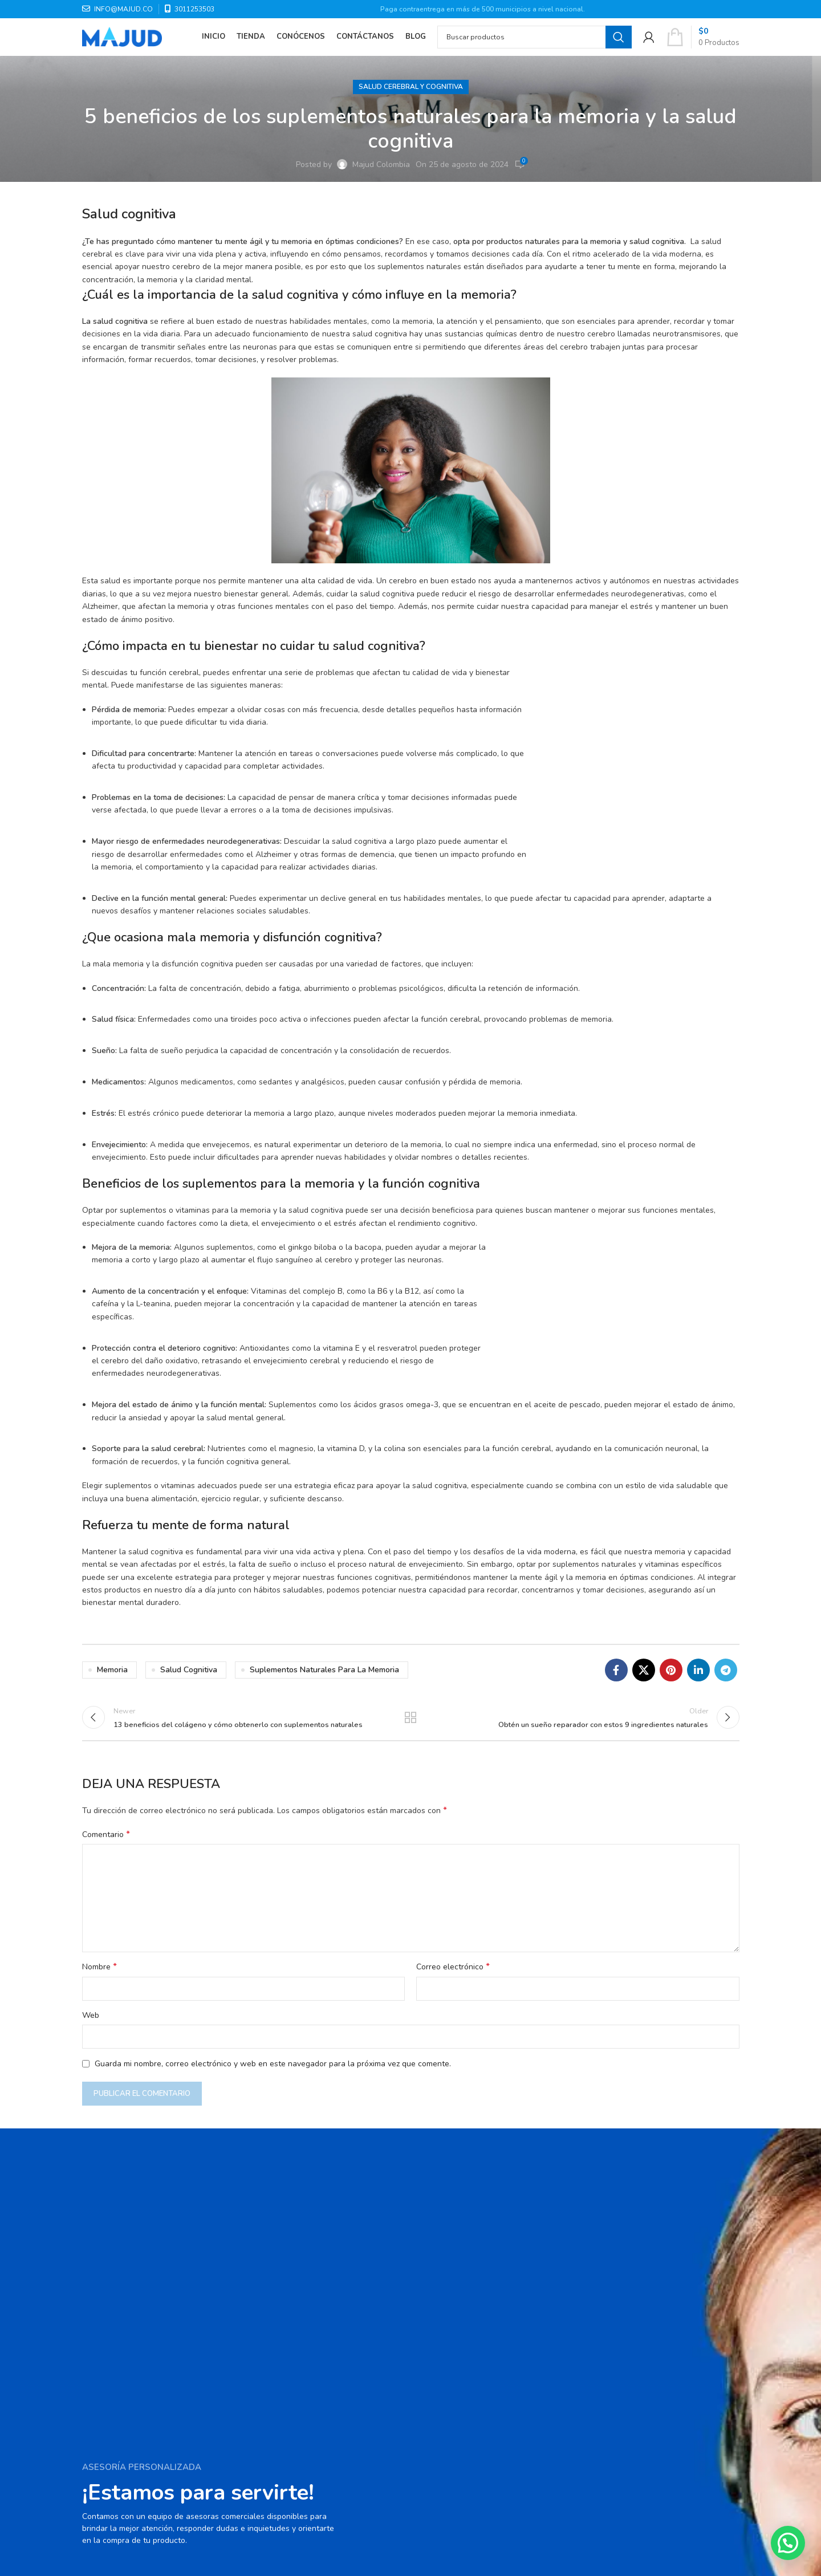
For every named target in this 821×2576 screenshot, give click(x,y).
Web (90, 2022)
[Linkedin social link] (698, 1670)
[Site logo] (122, 41)
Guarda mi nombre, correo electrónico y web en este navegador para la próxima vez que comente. (273, 2071)
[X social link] (643, 1670)
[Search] (534, 42)
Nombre (99, 1975)
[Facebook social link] (616, 1670)
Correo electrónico (453, 1975)
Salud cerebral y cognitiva (411, 86)
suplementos (219, 1183)
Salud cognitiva (188, 1669)
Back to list (411, 1721)
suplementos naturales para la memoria (324, 1669)
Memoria (112, 1669)
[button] (788, 2543)
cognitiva (131, 321)
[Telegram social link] (725, 1670)
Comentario (106, 1842)
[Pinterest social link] (671, 1670)
